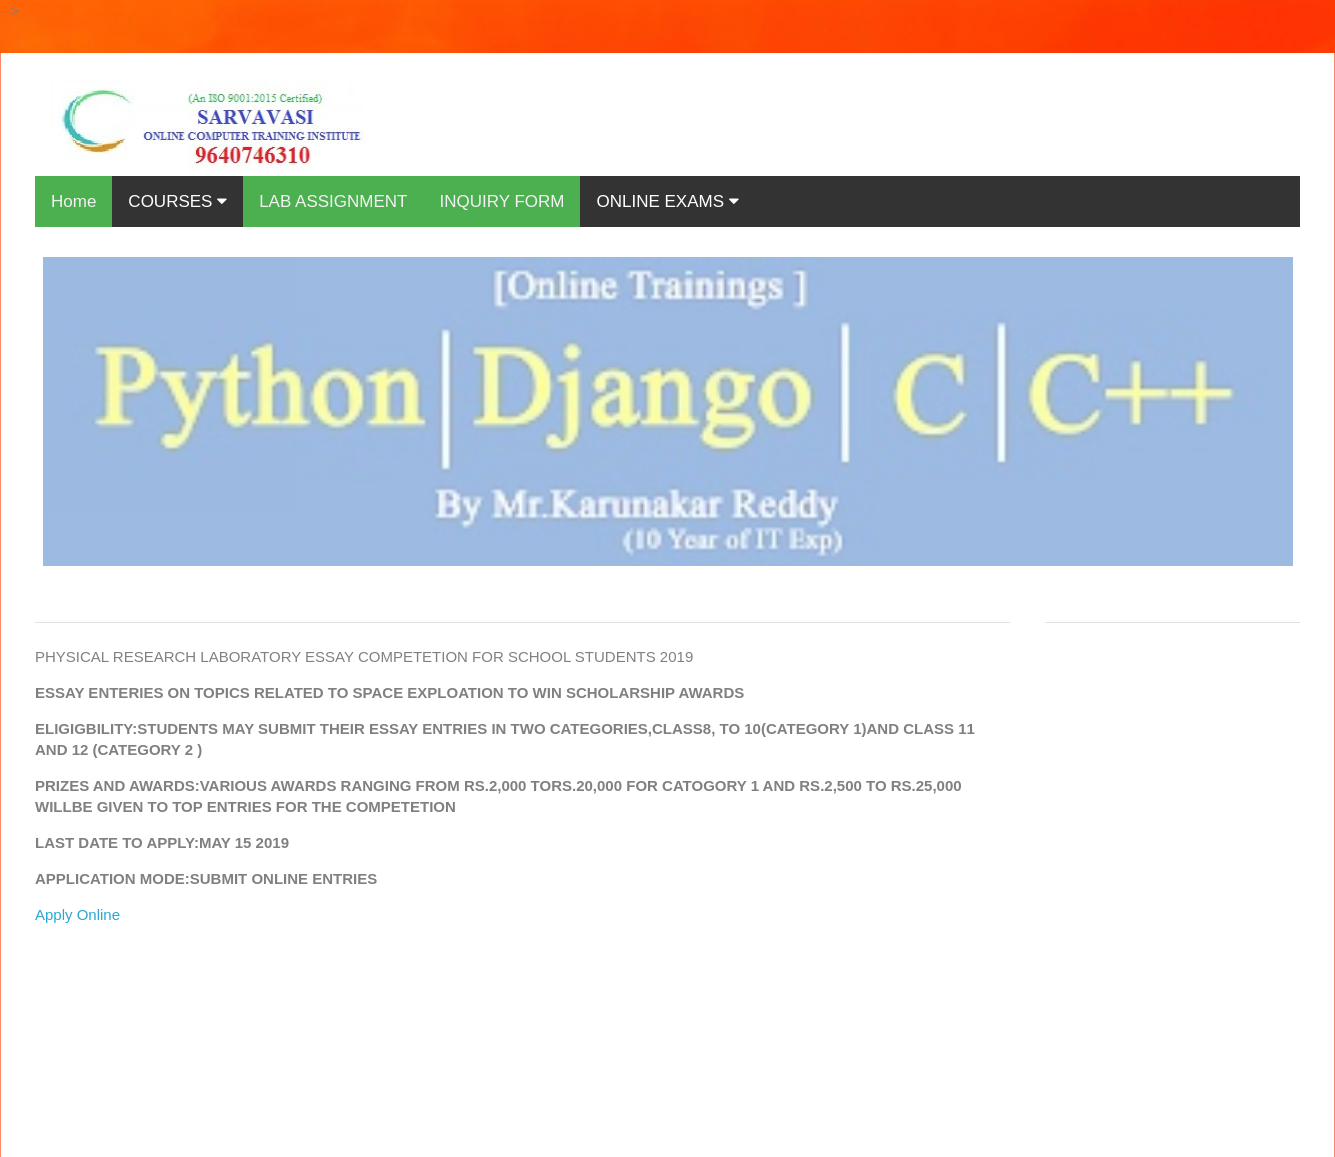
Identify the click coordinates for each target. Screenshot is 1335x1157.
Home (73, 201)
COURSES (177, 201)
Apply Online (77, 914)
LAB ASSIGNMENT (333, 201)
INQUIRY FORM (501, 201)
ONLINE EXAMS (667, 201)
